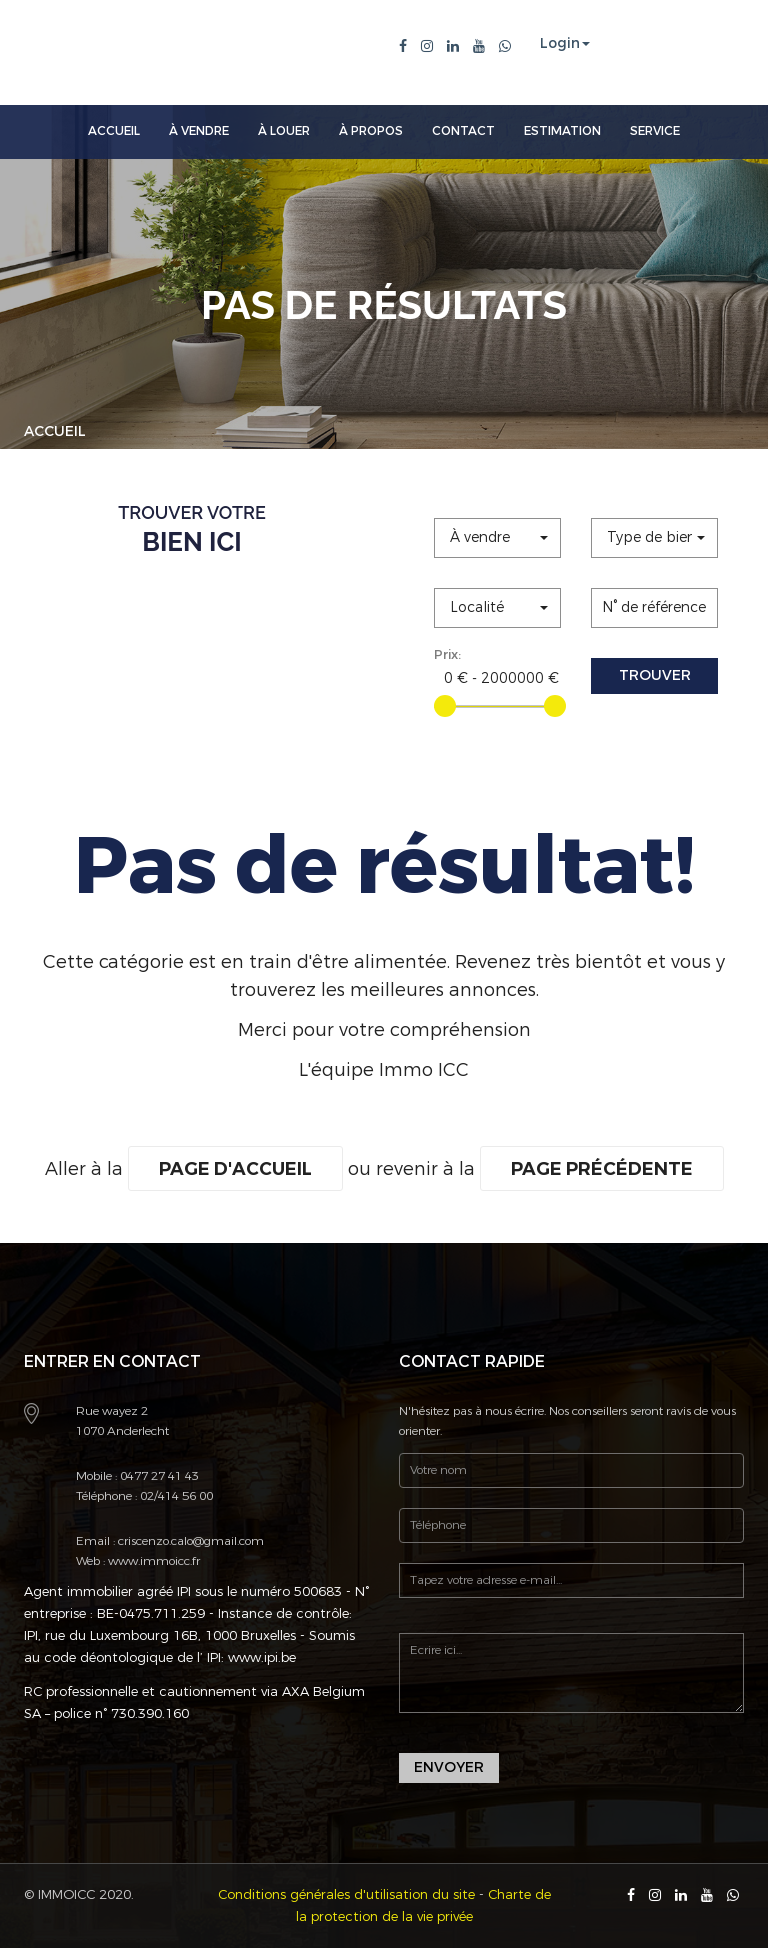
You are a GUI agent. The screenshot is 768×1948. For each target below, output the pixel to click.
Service (655, 131)
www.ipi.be (262, 1657)
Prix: (447, 654)
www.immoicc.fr (152, 1561)
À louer (284, 131)
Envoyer (449, 1767)
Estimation (562, 131)
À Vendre (199, 131)
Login (560, 44)
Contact (463, 131)
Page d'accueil (235, 1169)
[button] (497, 538)
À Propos (371, 131)
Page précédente (602, 1169)
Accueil (114, 131)
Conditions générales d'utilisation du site (346, 1894)
